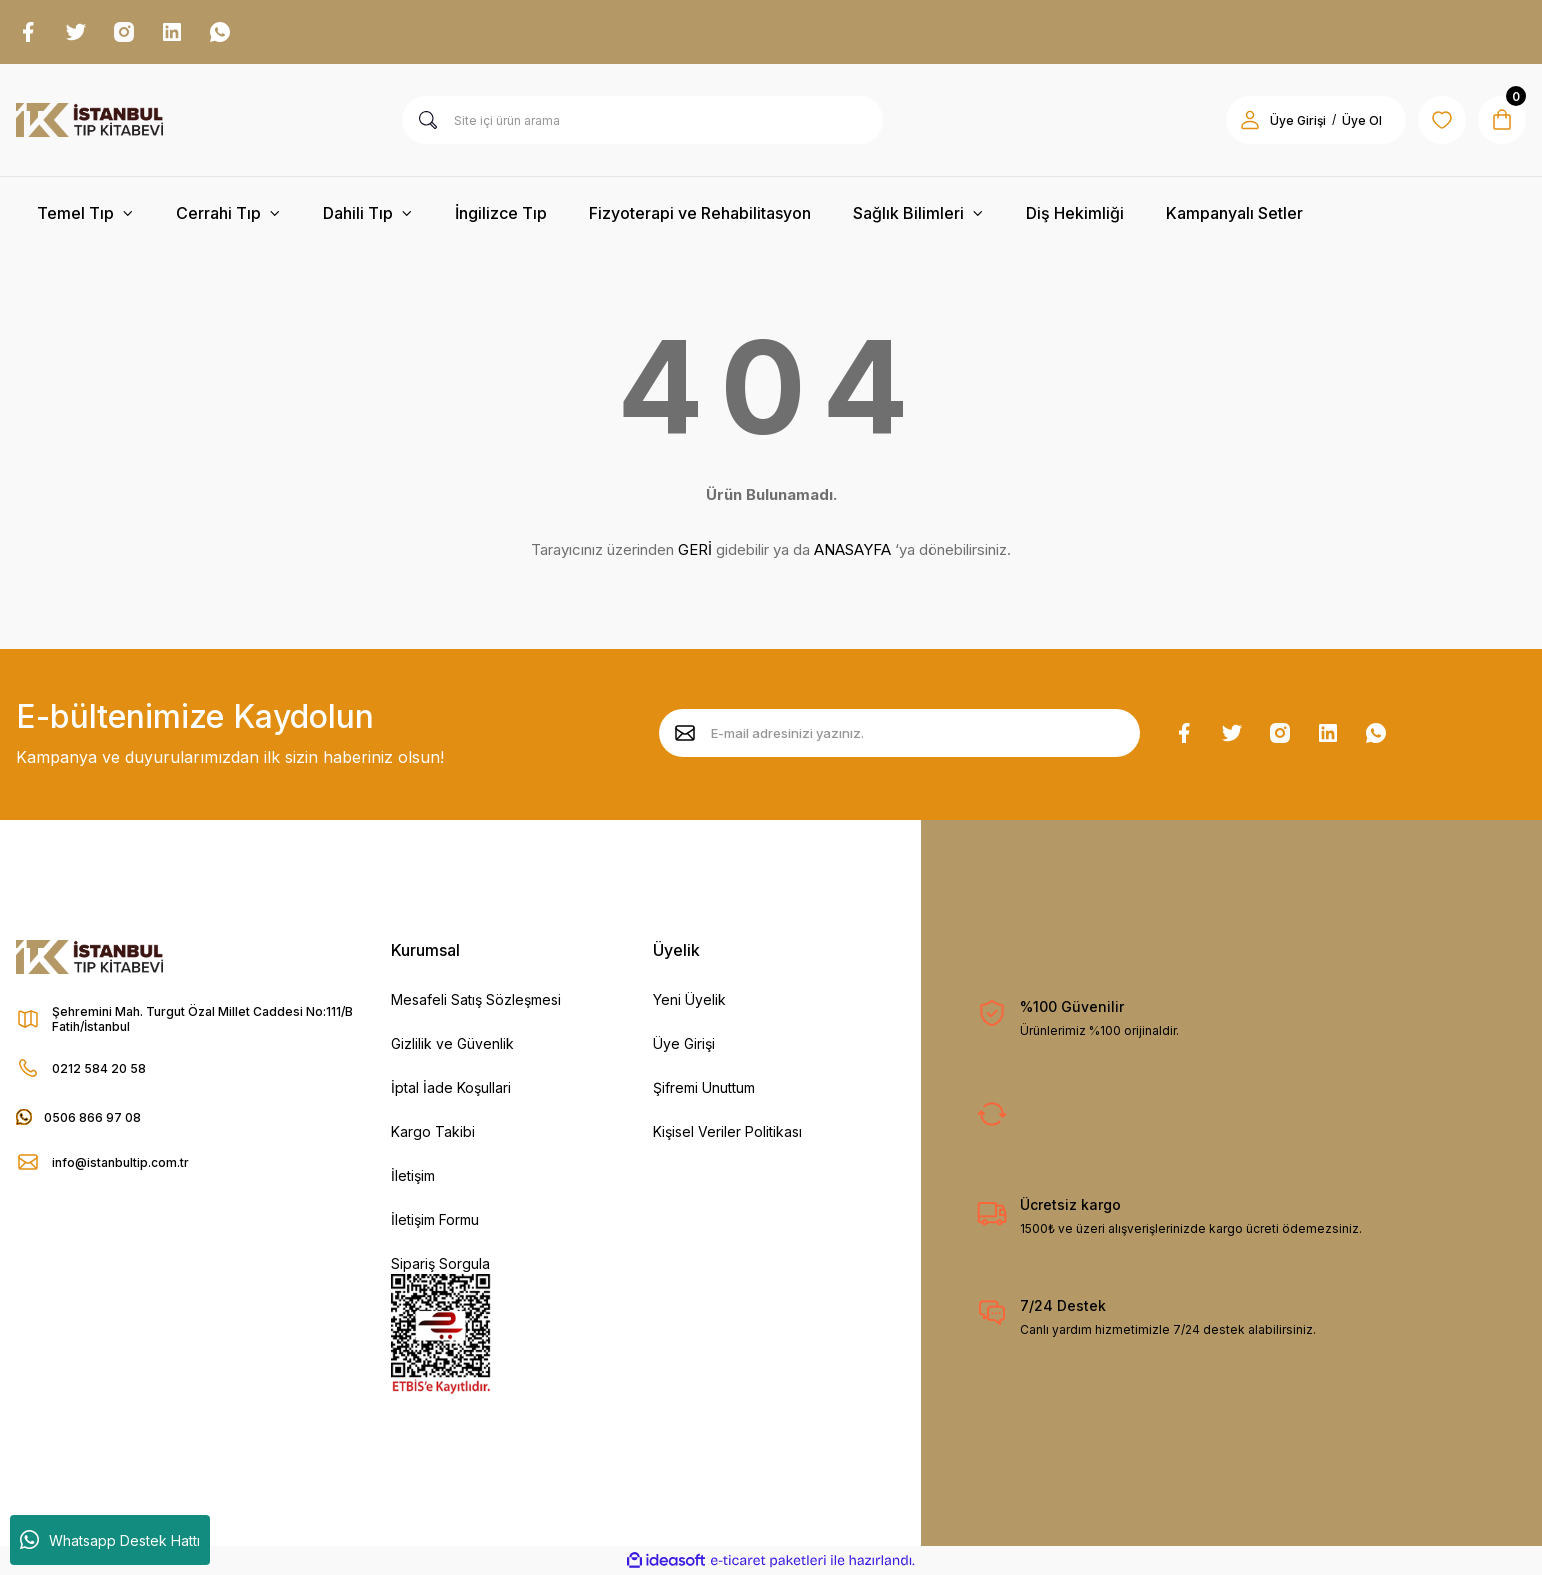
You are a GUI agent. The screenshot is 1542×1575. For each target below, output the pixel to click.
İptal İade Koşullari (451, 1087)
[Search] (643, 120)
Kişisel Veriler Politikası (727, 1131)
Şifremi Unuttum (704, 1087)
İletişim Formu (435, 1219)
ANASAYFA (852, 549)
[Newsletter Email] (900, 733)
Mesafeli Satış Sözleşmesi (476, 999)
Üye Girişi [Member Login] (1298, 120)
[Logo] (89, 120)
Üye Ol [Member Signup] (1362, 120)
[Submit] (685, 733)
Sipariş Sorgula (440, 1263)
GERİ (695, 549)
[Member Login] (1250, 120)
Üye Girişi (684, 1043)
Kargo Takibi (433, 1131)
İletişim (413, 1175)
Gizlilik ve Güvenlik (452, 1043)
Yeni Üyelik (689, 999)
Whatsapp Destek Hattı (110, 1540)
